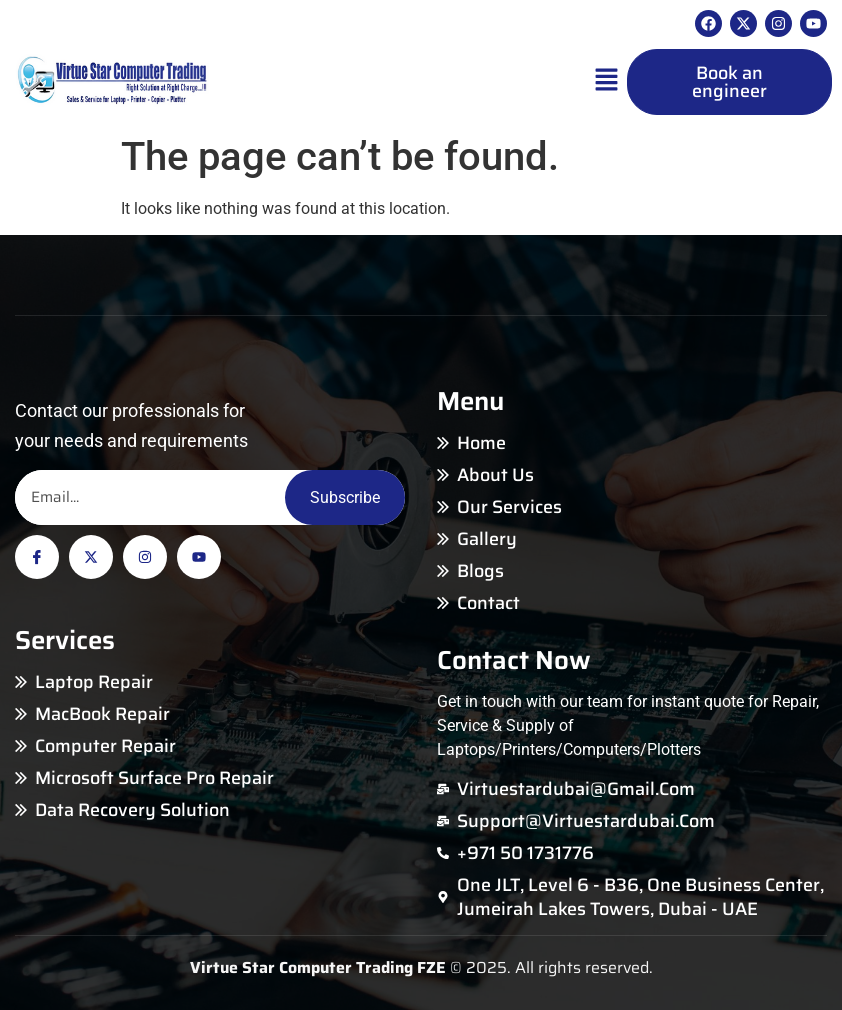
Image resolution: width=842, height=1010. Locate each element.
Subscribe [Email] (345, 497)
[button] (606, 82)
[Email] (150, 497)
